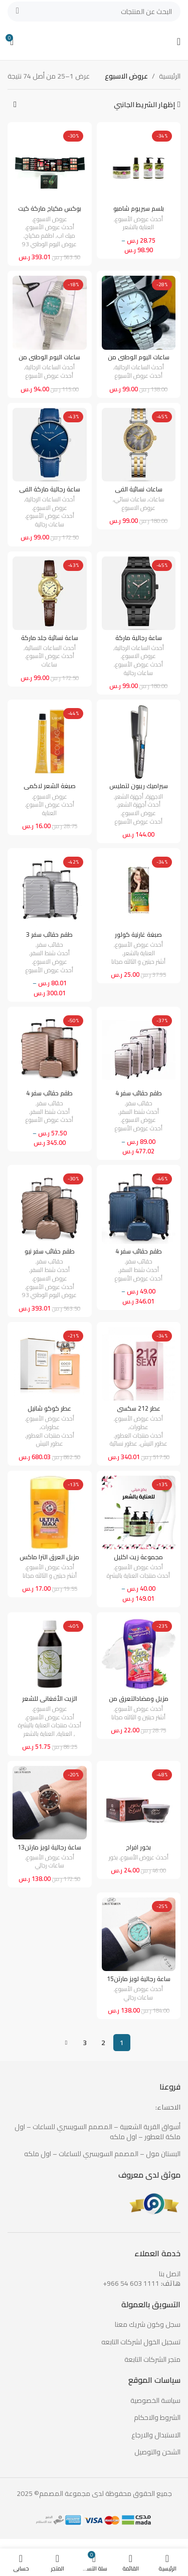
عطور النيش (153, 1444)
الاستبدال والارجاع (155, 2435)
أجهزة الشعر (129, 797)
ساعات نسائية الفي (138, 489)
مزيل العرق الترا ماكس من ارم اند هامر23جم (49, 1560)
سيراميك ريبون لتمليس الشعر (138, 789)
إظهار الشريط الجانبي (144, 105)
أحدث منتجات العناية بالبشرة (138, 1576)
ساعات (156, 499)
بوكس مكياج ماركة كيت (49, 208)
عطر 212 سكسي (138, 1408)
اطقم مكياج (39, 236)
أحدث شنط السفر (50, 953)
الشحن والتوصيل (157, 2452)
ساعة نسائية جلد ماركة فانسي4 (49, 641)
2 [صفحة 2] (103, 2042)
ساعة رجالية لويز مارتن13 (49, 1847)
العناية (49, 813)
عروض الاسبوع (50, 219)
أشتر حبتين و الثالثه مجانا (138, 962)
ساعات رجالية (49, 524)
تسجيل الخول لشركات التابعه (140, 2342)
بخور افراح (138, 1847)
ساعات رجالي (49, 1865)
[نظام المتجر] (15, 104)
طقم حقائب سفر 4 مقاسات (138, 1096)
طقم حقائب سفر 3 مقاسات (49, 938)
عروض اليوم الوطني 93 (49, 244)
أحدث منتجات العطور (139, 1436)
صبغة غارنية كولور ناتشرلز (138, 938)
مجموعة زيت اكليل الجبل (138, 1560)
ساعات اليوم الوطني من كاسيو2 (49, 360)
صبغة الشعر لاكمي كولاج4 (50, 789)
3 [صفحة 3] (85, 2042)
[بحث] (94, 12)
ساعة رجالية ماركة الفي (49, 489)
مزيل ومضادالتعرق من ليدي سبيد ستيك (138, 1702)
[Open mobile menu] (178, 42)
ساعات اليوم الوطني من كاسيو (138, 360)
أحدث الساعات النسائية (50, 648)
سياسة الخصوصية (155, 2401)
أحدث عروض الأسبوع (139, 219)
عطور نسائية (123, 1444)
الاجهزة (154, 797)
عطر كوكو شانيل (49, 1408)
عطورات (139, 1427)
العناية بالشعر (138, 227)
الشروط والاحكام (157, 2418)
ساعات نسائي (130, 499)
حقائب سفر (50, 945)
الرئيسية (169, 76)
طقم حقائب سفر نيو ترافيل (50, 1254)
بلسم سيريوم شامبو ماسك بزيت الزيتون (138, 212)
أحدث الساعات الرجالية (139, 367)
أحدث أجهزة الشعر (139, 805)
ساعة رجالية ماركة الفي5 (138, 641)
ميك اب (66, 236)
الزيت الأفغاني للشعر (49, 1698)
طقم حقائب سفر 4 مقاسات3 (138, 1254)
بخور (113, 1857)
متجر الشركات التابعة (152, 2360)
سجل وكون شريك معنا (147, 2325)
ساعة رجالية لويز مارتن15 (138, 1979)
